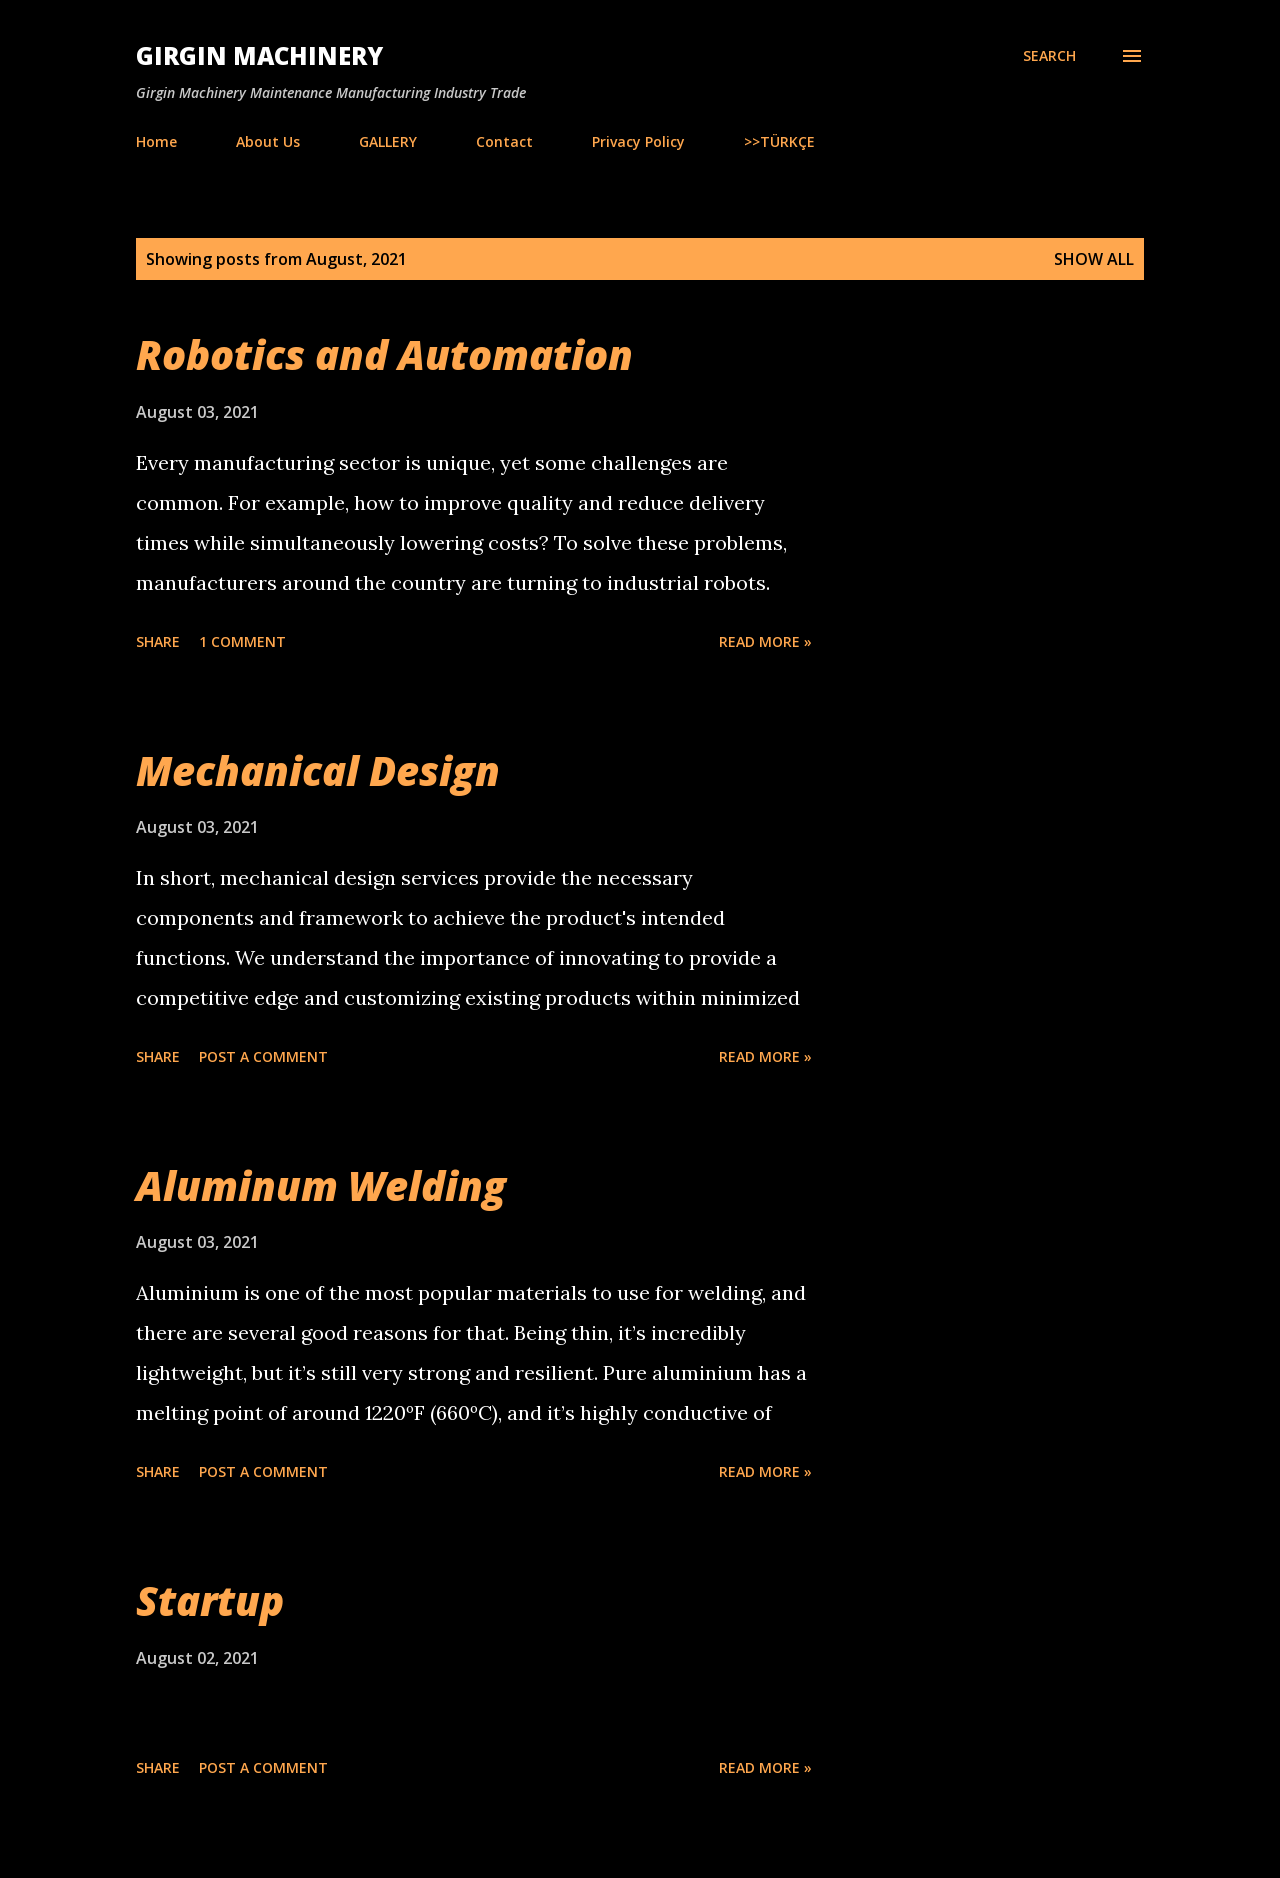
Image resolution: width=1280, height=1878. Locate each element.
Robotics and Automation (384, 354)
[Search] (1049, 56)
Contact (504, 141)
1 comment (242, 641)
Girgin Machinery (259, 55)
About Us (268, 141)
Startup (210, 1600)
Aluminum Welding (321, 1185)
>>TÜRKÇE (779, 141)
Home (156, 141)
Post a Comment (263, 1056)
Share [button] (158, 641)
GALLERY (388, 141)
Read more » (765, 641)
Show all (1094, 259)
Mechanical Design (318, 770)
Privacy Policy (638, 141)
